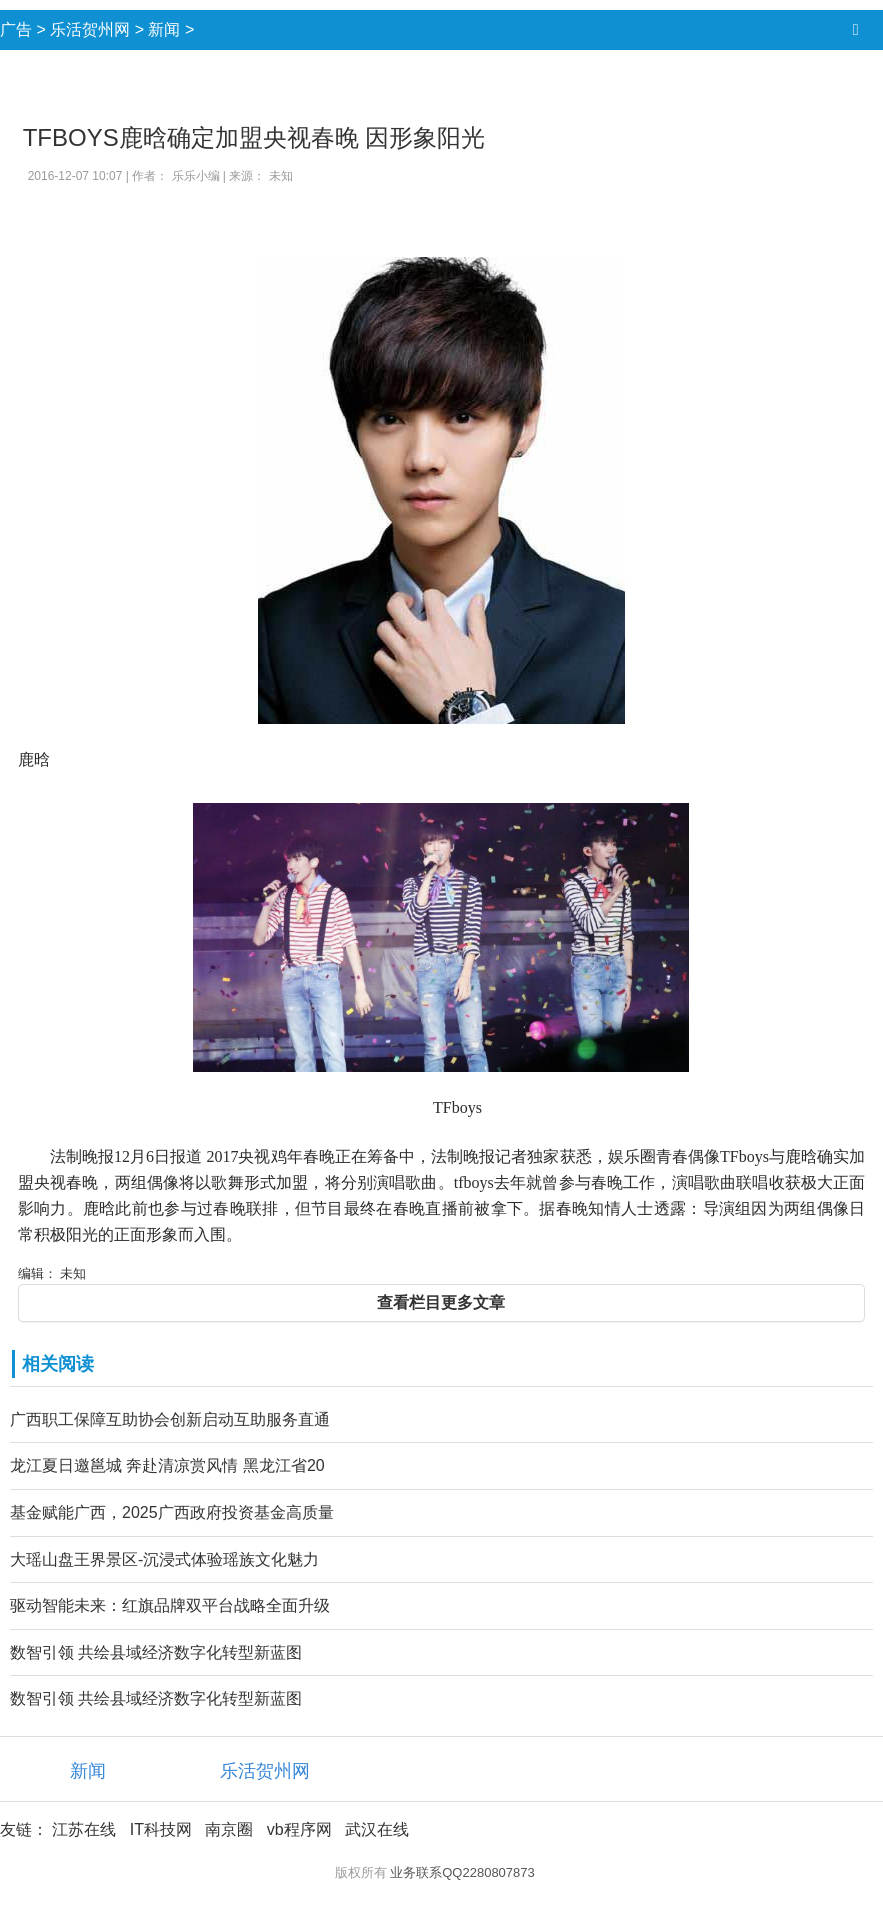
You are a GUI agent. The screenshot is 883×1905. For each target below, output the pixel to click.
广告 (16, 29)
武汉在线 (377, 1829)
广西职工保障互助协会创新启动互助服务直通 (170, 1419)
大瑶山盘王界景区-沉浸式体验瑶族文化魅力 (164, 1559)
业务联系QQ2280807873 (462, 1872)
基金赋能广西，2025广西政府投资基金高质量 (172, 1512)
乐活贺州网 (90, 29)
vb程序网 (299, 1829)
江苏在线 (84, 1829)
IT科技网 (161, 1829)
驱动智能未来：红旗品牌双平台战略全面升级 (170, 1605)
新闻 (164, 29)
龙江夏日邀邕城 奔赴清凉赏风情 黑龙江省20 (167, 1465)
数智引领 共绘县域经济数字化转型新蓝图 (156, 1652)
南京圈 (229, 1829)
